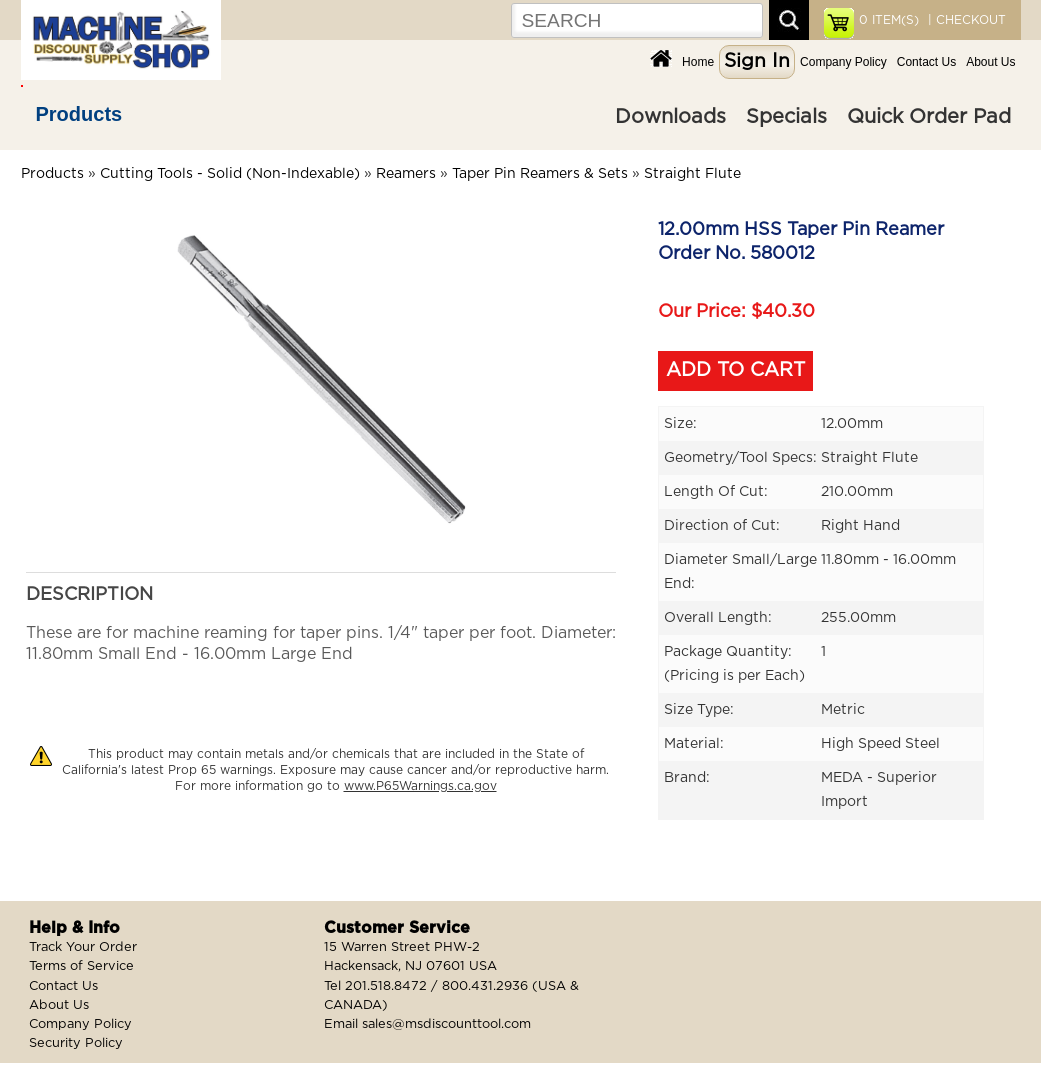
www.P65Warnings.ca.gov (420, 786)
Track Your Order (83, 947)
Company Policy (843, 62)
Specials (786, 117)
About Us (990, 62)
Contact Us (926, 62)
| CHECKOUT (965, 20)
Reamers (406, 174)
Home (698, 62)
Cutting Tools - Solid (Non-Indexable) (230, 174)
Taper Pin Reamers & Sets (540, 174)
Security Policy (76, 1043)
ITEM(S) (889, 20)
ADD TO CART (735, 370)
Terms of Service (81, 966)
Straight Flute (692, 174)
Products (79, 114)
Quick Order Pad (929, 117)
